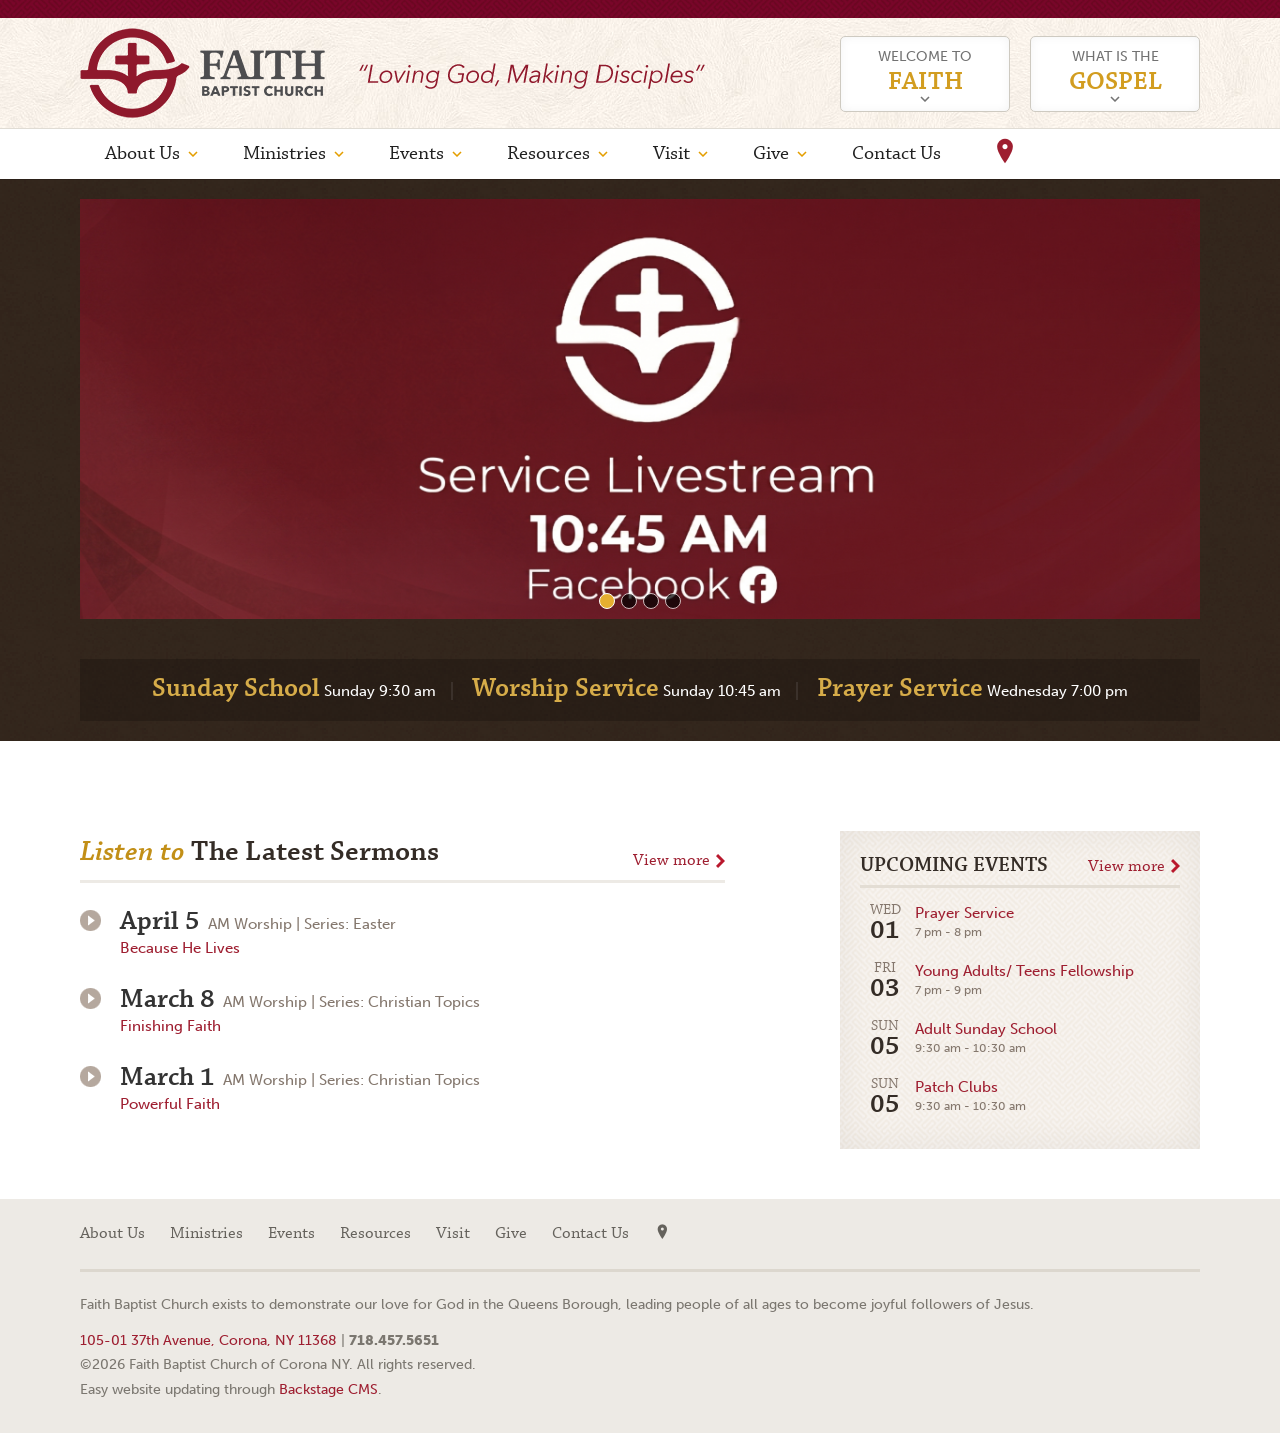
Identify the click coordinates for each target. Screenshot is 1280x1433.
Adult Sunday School (958, 1039)
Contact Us (896, 153)
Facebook (1185, 1234)
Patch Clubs (943, 1097)
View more (671, 860)
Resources (548, 153)
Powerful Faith (170, 1104)
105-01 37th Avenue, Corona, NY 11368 (208, 1340)
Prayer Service (937, 923)
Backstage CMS (328, 1389)
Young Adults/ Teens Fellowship (997, 981)
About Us (142, 153)
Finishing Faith (170, 1026)
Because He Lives (180, 948)
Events (416, 153)
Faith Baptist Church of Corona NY (202, 73)
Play (90, 920)
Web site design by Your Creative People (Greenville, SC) (1145, 1307)
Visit (671, 153)
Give (771, 153)
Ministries (284, 153)
